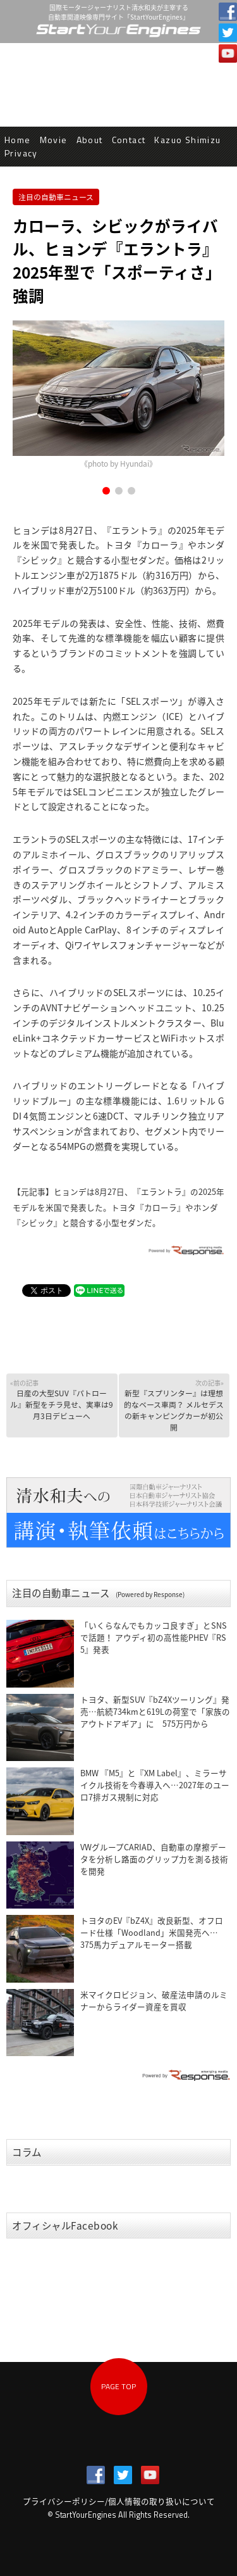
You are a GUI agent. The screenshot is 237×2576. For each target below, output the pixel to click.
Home (17, 139)
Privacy (21, 153)
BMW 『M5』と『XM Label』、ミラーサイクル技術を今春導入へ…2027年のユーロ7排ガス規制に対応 (154, 1785)
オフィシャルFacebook (65, 2225)
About (89, 139)
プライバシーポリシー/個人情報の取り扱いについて (119, 2501)
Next (208, 396)
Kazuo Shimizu (187, 139)
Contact (129, 139)
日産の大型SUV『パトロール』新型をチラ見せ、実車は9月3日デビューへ (61, 1399)
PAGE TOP (118, 2386)
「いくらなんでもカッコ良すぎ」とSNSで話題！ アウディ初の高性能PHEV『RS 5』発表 (153, 1637)
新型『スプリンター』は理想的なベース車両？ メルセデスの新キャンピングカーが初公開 (173, 1405)
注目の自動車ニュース (56, 197)
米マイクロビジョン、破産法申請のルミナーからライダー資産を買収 (154, 2000)
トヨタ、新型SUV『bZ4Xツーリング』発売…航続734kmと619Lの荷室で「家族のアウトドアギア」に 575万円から (155, 1711)
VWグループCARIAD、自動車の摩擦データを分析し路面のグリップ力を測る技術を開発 (154, 1859)
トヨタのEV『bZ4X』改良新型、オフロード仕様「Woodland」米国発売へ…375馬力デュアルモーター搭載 (151, 1932)
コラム (27, 2152)
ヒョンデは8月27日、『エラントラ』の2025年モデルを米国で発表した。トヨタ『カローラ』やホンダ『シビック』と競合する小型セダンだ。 (118, 1206)
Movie (54, 139)
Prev (29, 396)
